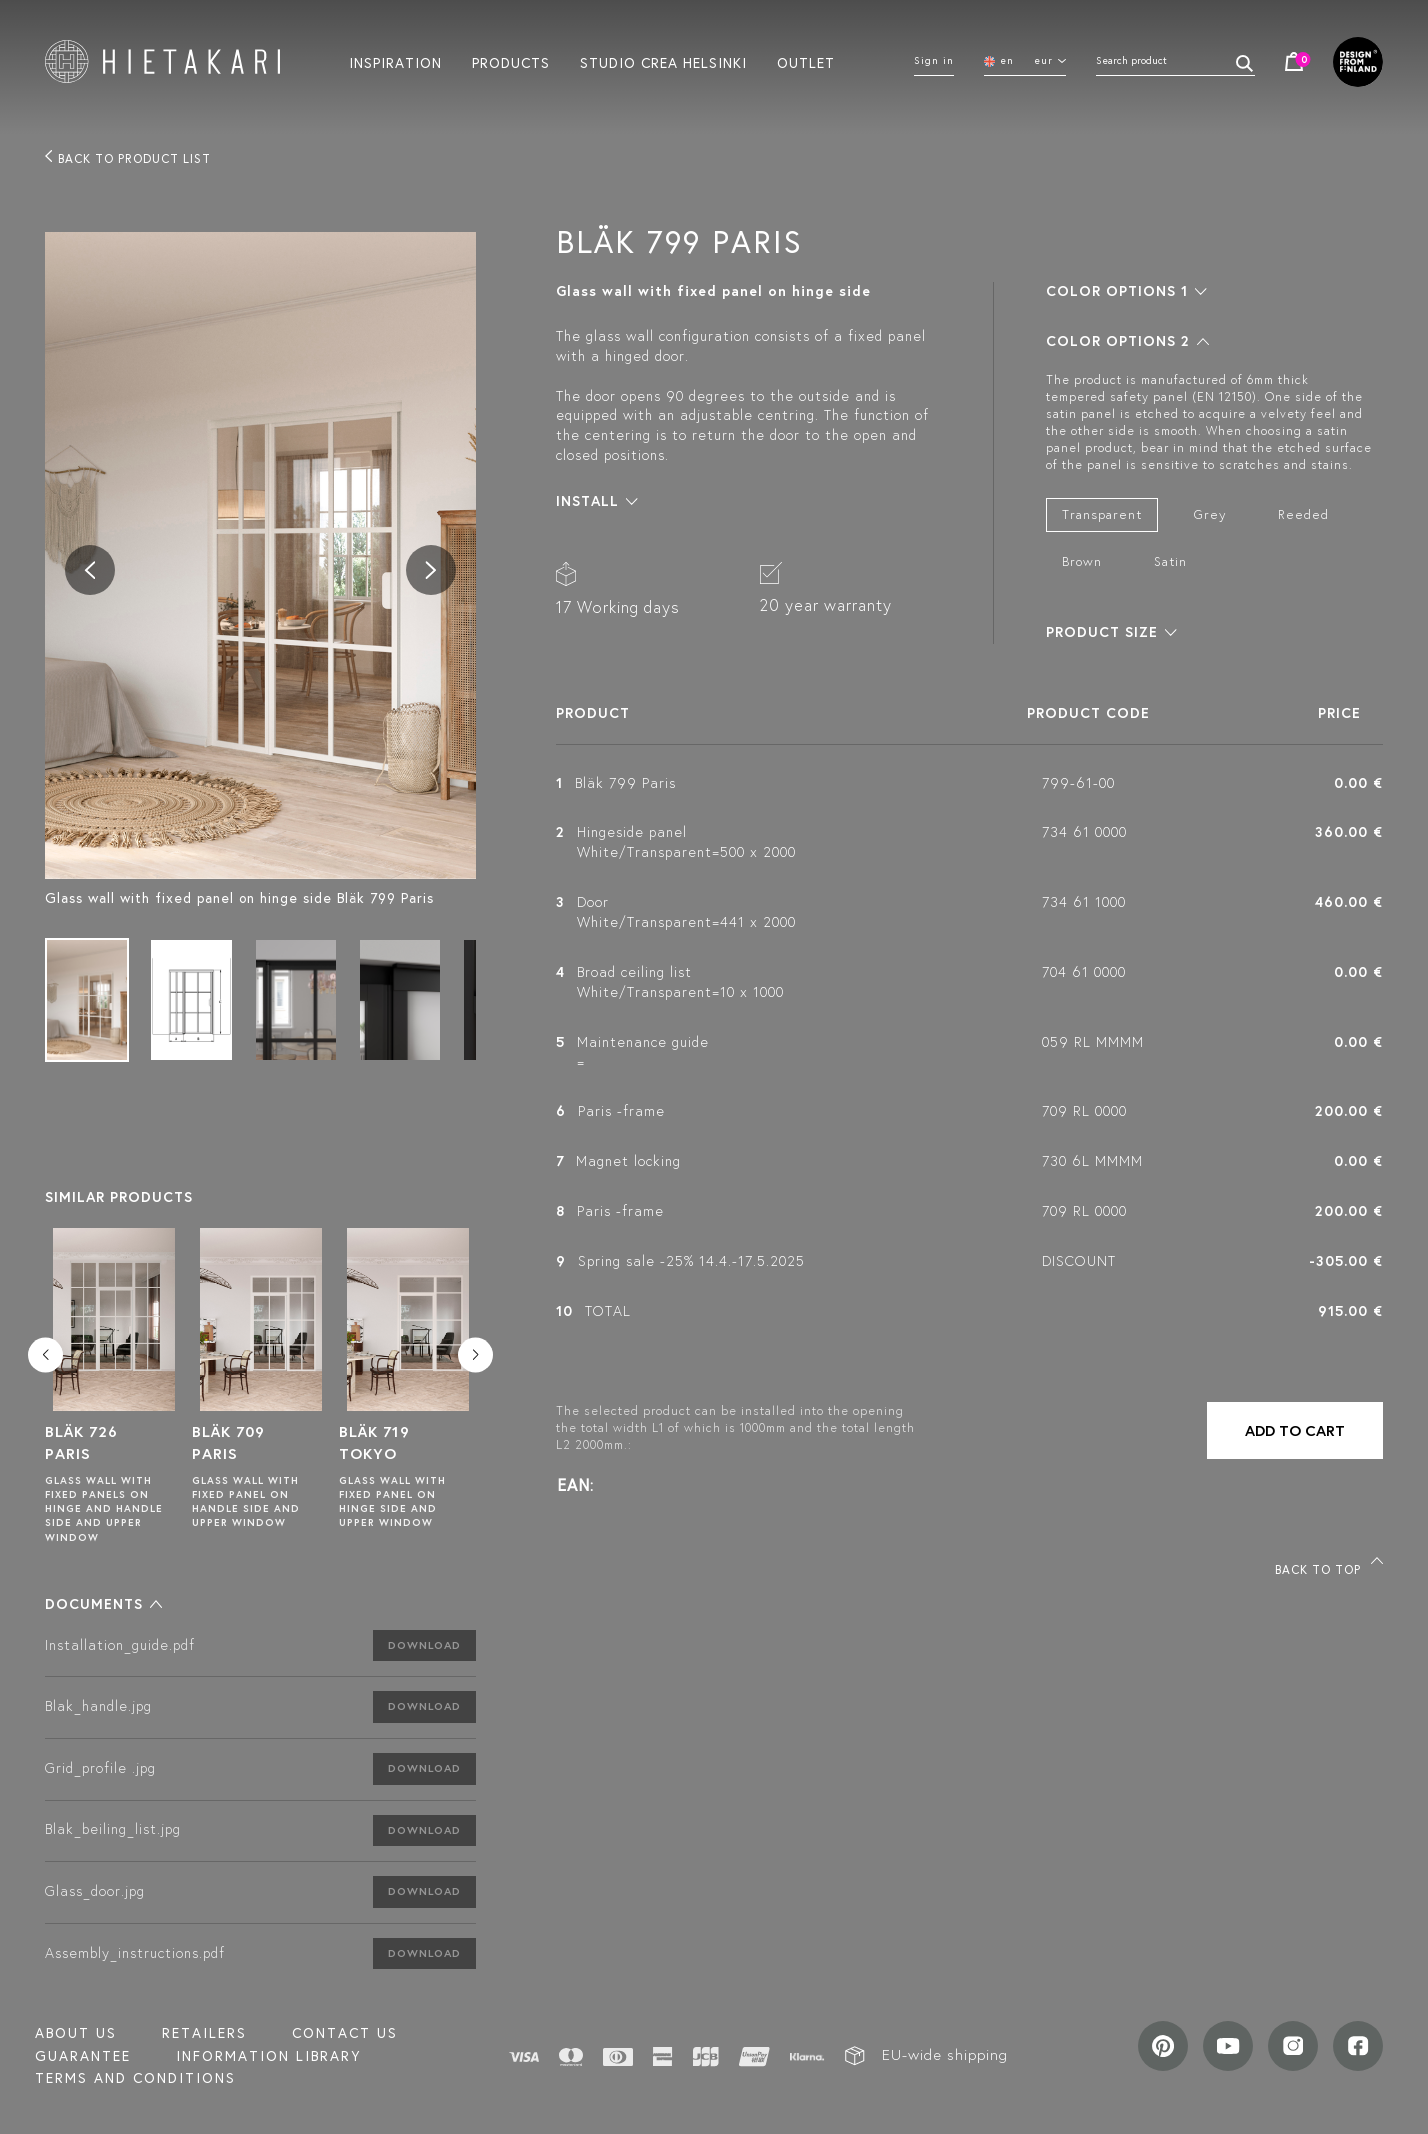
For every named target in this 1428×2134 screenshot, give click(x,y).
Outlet (806, 62)
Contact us (345, 2033)
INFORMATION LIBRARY (268, 2056)
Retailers (204, 2033)
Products (511, 62)
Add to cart (1295, 1430)
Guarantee (83, 2056)
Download (424, 1645)
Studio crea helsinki (663, 62)
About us (76, 2033)
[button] (103, 1604)
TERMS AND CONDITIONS (135, 2078)
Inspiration (395, 62)
